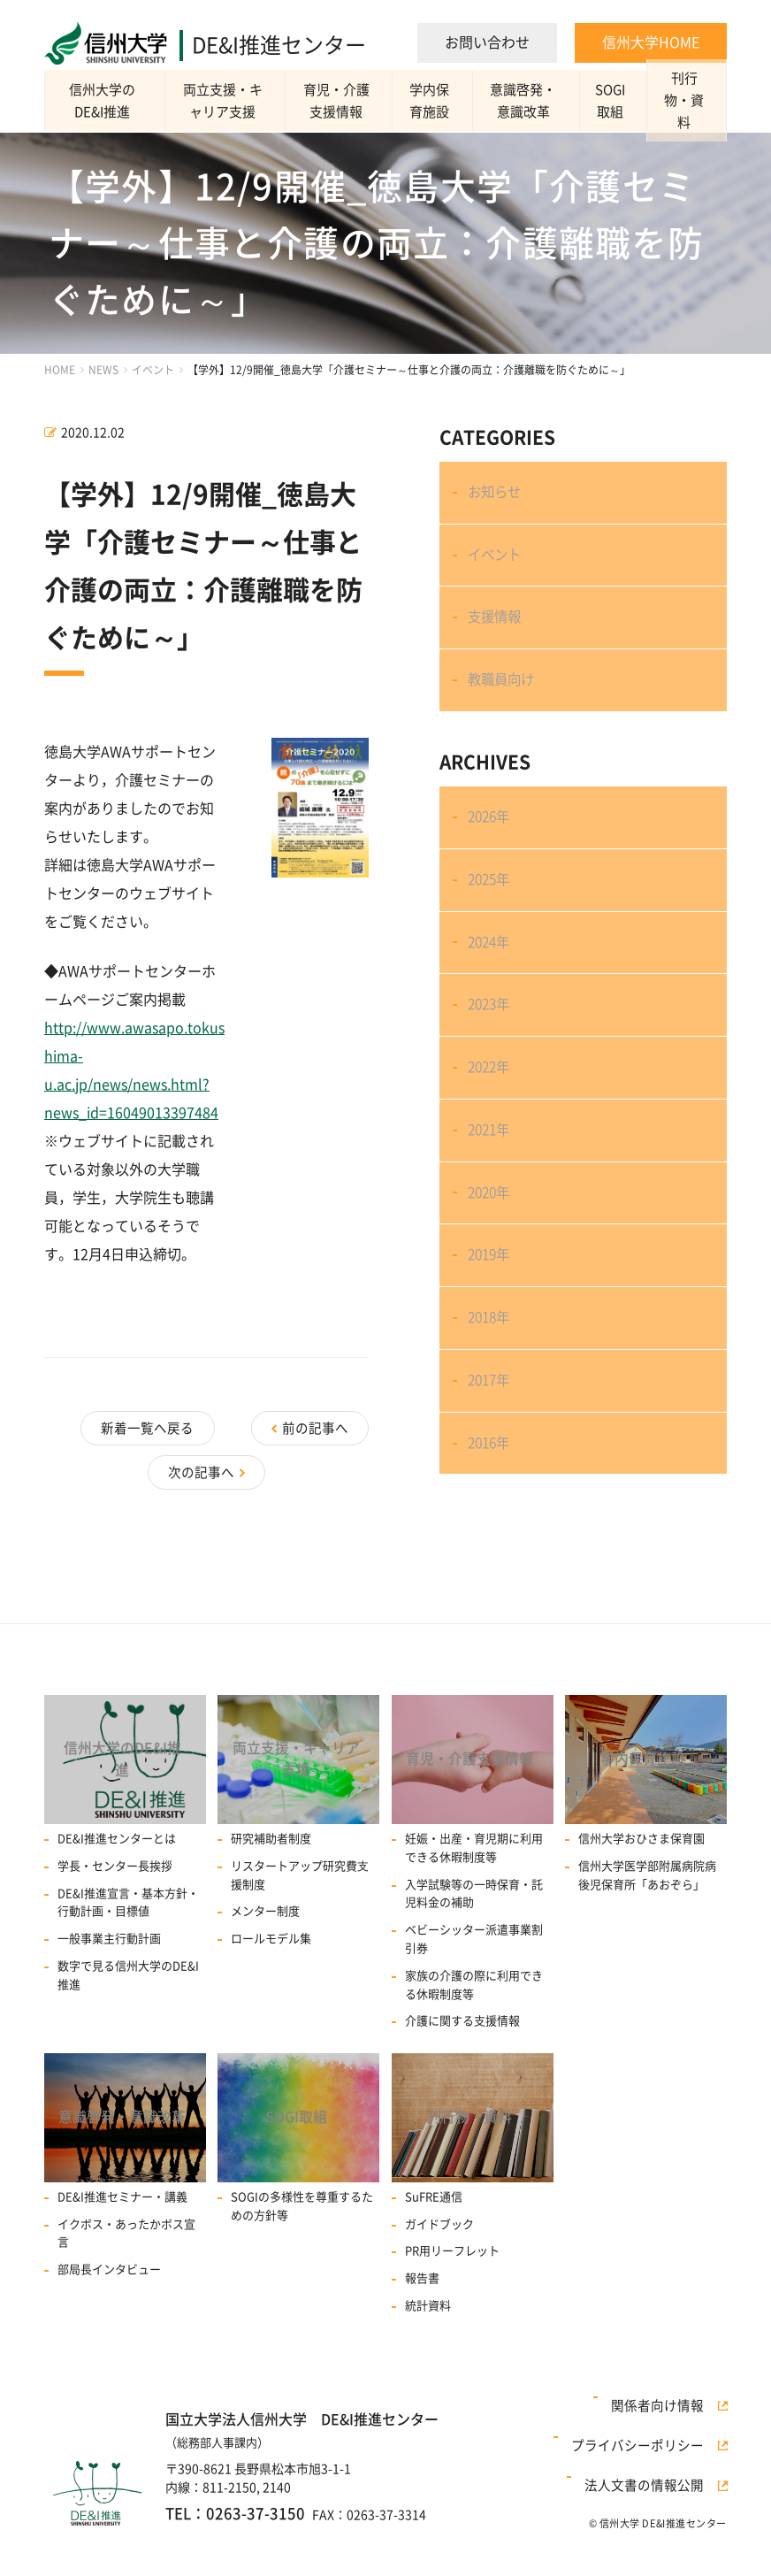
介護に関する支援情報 (462, 2073)
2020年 (493, 1294)
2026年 (493, 861)
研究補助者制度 (271, 1891)
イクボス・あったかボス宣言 (126, 2293)
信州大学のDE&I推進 (106, 101)
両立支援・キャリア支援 (228, 101)
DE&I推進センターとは (116, 1891)
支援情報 (498, 641)
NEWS (103, 369)
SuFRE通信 (433, 2256)
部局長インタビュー (109, 2328)
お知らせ (498, 497)
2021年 (493, 1222)
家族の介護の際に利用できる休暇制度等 (474, 2036)
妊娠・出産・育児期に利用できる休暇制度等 (474, 1900)
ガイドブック (439, 2283)
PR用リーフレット (452, 2310)
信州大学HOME (650, 42)
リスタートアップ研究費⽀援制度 (300, 1928)
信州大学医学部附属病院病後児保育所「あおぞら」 (647, 1928)
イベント (153, 369)
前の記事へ (109, 1424)
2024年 (493, 1005)
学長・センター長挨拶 (114, 1918)
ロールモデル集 (271, 1991)
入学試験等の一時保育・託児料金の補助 (474, 1945)
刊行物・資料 (686, 101)
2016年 (493, 1583)
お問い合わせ (487, 42)
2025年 (493, 933)
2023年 (493, 1077)
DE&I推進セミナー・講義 (122, 2256)
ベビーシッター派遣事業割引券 (474, 1991)
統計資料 (428, 2365)
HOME (59, 369)
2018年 (493, 1439)
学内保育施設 (440, 101)
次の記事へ (202, 1451)
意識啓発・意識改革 (536, 101)
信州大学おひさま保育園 (641, 1891)
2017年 (493, 1511)
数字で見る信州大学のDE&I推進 (128, 2027)
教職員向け (505, 714)
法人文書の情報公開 (658, 2540)
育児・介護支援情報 (345, 101)
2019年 (493, 1367)
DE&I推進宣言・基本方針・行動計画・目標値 (128, 1954)
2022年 (493, 1150)
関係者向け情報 (670, 2494)
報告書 (422, 2337)
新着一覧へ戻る (266, 1424)
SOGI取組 (618, 101)
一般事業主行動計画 (109, 1991)
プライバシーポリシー (652, 2517)
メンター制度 (265, 1963)
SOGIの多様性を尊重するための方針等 (302, 2265)
